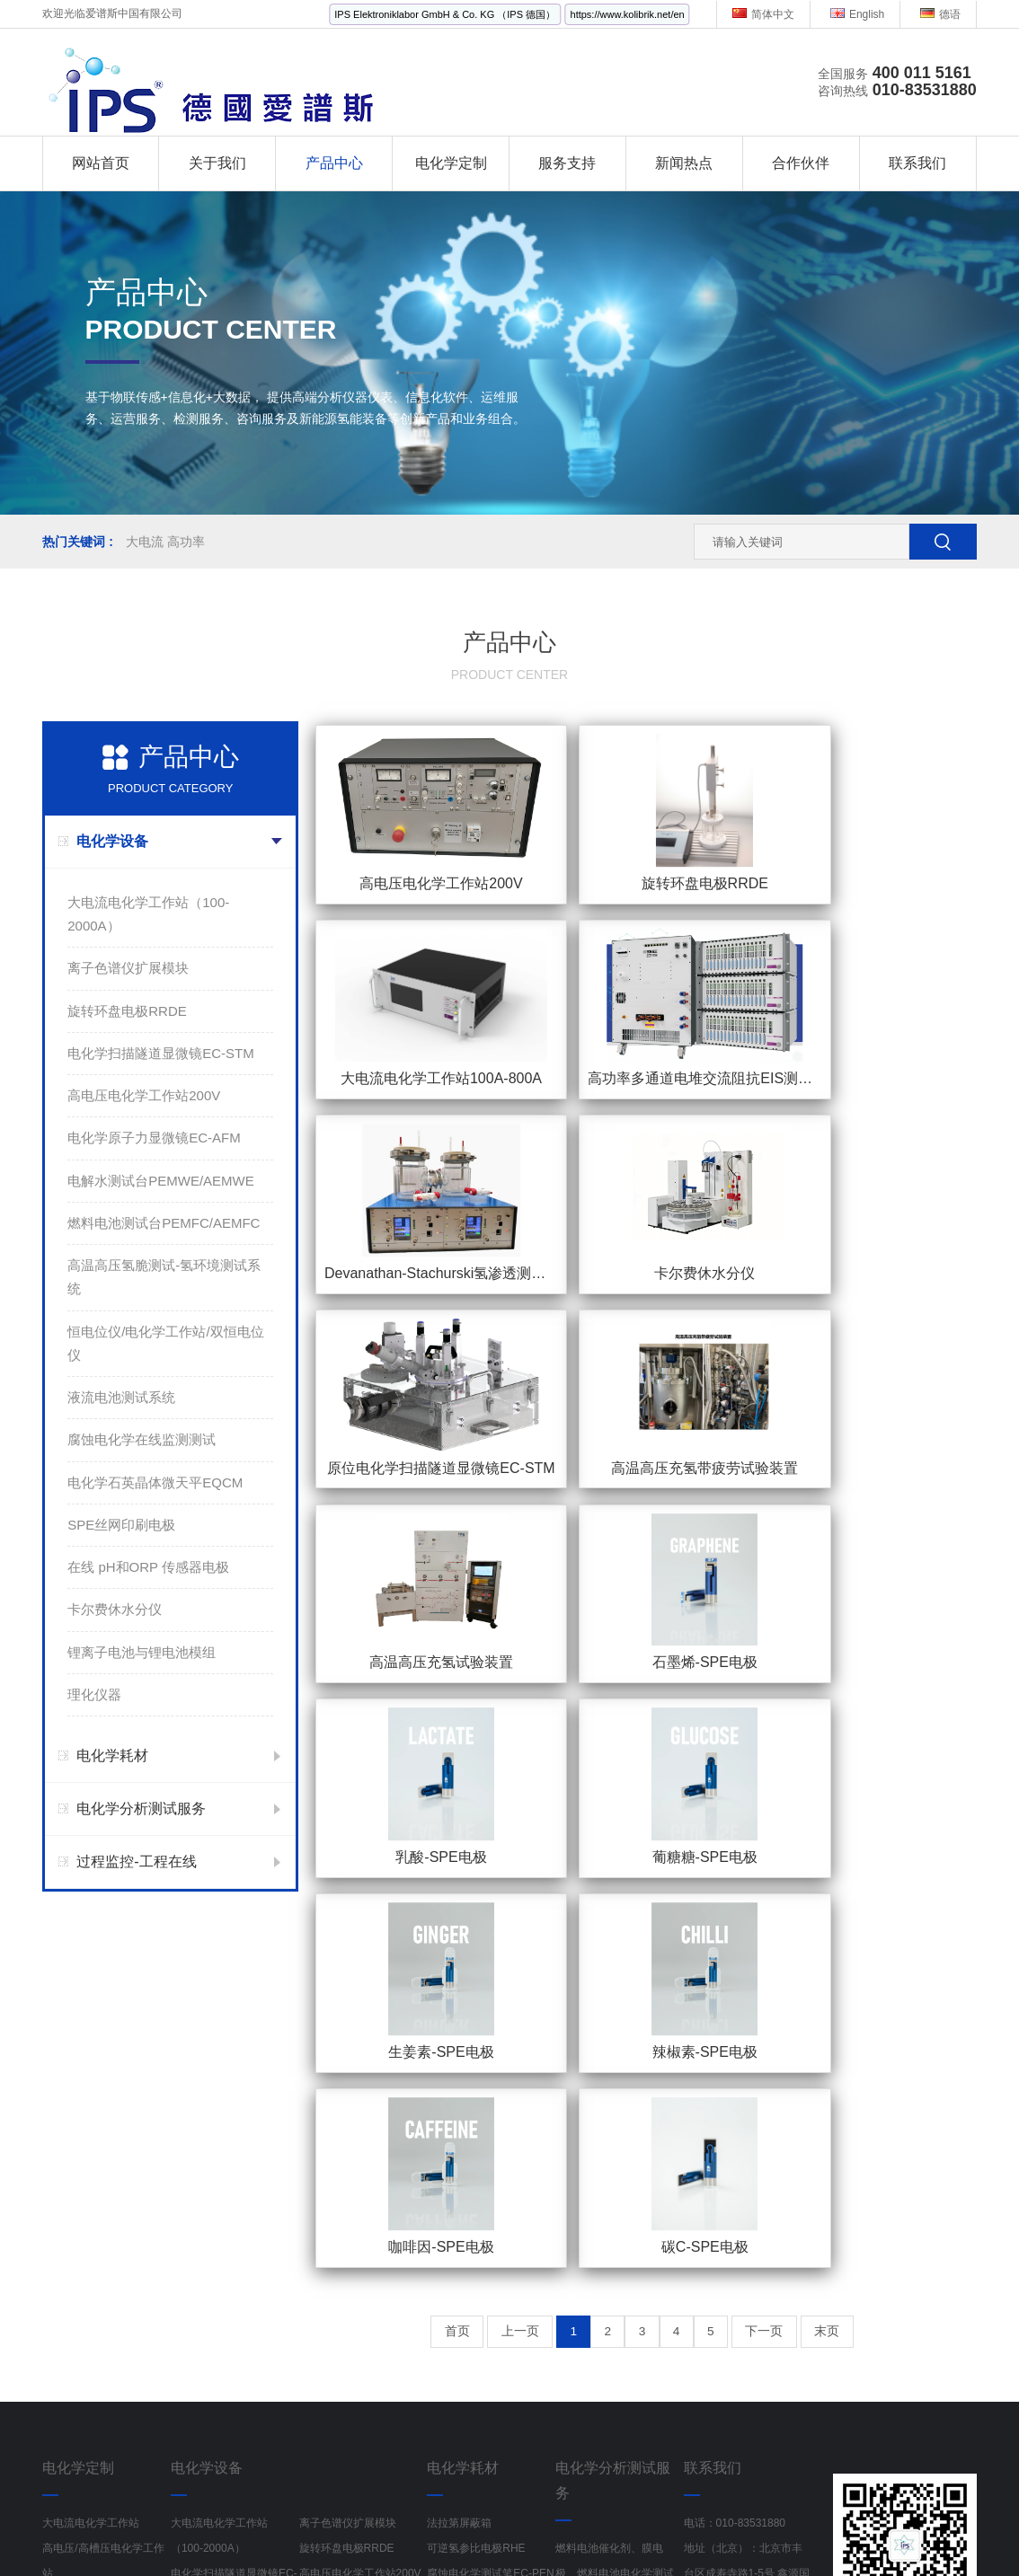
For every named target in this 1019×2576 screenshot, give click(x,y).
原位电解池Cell (463, 2217)
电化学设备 (112, 841)
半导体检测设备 (397, 2554)
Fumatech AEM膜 (469, 2293)
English (857, 14)
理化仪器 (94, 1694)
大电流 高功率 (165, 541)
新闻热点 (684, 163)
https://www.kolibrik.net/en (628, 14)
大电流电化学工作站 (90, 2066)
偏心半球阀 (335, 2529)
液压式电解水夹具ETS (480, 2192)
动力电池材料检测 (598, 2217)
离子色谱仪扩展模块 (128, 967)
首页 (405, 1576)
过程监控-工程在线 (136, 1861)
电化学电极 (454, 2268)
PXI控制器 (309, 2554)
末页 (878, 1576)
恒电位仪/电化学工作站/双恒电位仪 (165, 1343)
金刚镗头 (264, 2529)
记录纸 (686, 2529)
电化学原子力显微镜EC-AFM (154, 1137)
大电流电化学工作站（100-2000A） (148, 914)
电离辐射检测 (616, 2529)
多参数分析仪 (871, 2529)
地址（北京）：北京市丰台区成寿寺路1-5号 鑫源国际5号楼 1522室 (747, 2117)
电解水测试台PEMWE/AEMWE (160, 1180)
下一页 (800, 1576)
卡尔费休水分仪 (114, 1609)
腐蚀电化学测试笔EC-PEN (490, 2117)
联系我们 (917, 163)
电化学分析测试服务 (141, 1808)
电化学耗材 (112, 1755)
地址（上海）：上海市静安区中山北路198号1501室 (743, 2242)
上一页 (483, 1576)
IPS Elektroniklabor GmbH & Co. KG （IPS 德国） (444, 14)
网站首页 (100, 163)
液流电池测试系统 (121, 1397)
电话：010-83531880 (734, 2066)
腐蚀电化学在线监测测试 (141, 1439)
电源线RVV (412, 2529)
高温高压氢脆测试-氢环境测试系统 (164, 1276)
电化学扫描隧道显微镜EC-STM (160, 1053)
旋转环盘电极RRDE (127, 1011)
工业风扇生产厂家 (174, 2529)
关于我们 (217, 163)
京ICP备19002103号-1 (679, 2505)
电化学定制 (451, 163)
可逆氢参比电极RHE (476, 2092)
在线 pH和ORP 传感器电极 (148, 1567)
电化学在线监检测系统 (96, 2242)
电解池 (443, 2242)
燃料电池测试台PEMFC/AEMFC (163, 1223)
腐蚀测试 (576, 2142)
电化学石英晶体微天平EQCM (155, 1482)
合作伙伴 (800, 163)
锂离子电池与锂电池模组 (141, 1652)
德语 (940, 14)
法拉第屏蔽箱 (459, 2066)
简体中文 (763, 14)
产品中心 (334, 163)
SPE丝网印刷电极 (121, 1524)
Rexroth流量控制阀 (510, 2529)
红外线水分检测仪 (770, 2529)
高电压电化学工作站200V (143, 1095)
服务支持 (567, 163)
